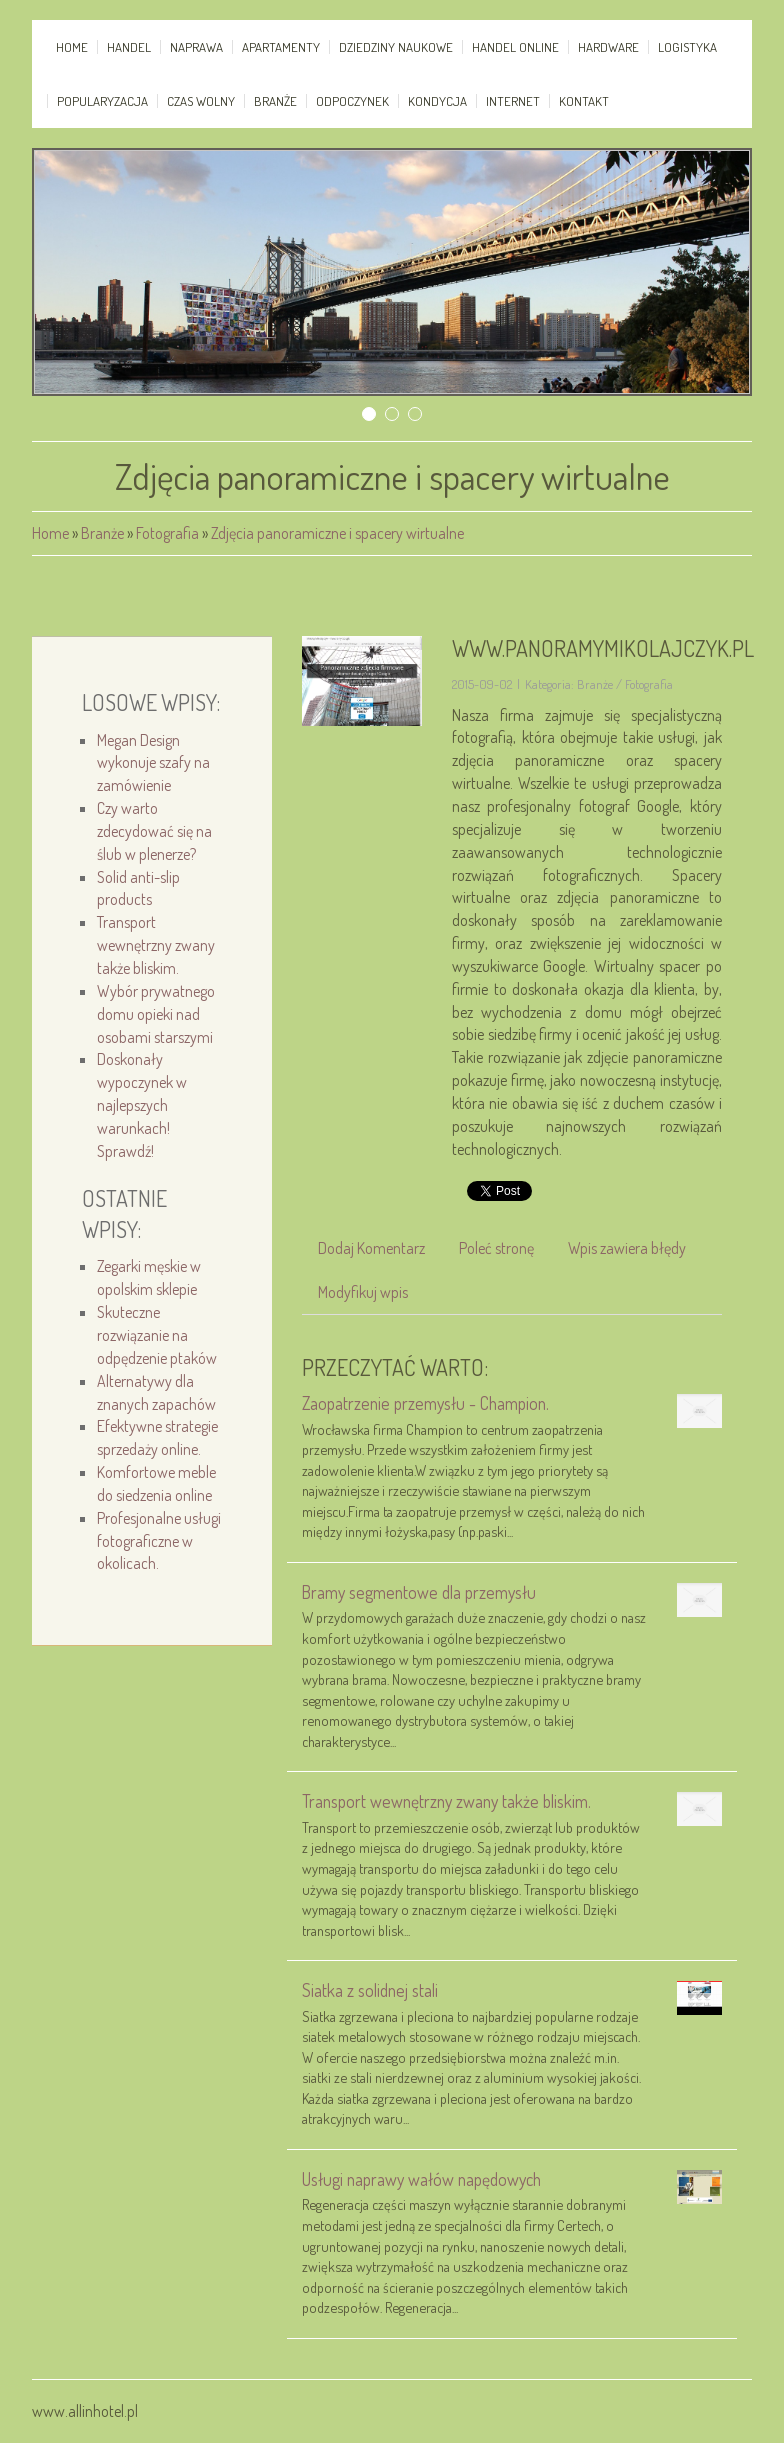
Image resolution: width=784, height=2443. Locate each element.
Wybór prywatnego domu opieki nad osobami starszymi (156, 1014)
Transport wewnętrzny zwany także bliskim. (156, 945)
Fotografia (167, 533)
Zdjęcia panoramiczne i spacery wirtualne (337, 533)
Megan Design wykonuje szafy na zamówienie (153, 763)
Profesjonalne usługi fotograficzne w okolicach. (159, 1541)
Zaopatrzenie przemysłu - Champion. (425, 1403)
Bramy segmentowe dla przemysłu (419, 1592)
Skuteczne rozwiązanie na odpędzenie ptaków (157, 1335)
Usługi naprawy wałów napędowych (421, 2179)
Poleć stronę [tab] (496, 1248)
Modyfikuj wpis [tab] (363, 1292)
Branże (102, 533)
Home (50, 533)
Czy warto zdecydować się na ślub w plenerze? (154, 831)
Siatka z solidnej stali (370, 1990)
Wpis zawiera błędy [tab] (627, 1248)
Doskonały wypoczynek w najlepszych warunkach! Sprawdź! (142, 1104)
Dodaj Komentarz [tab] (371, 1248)
